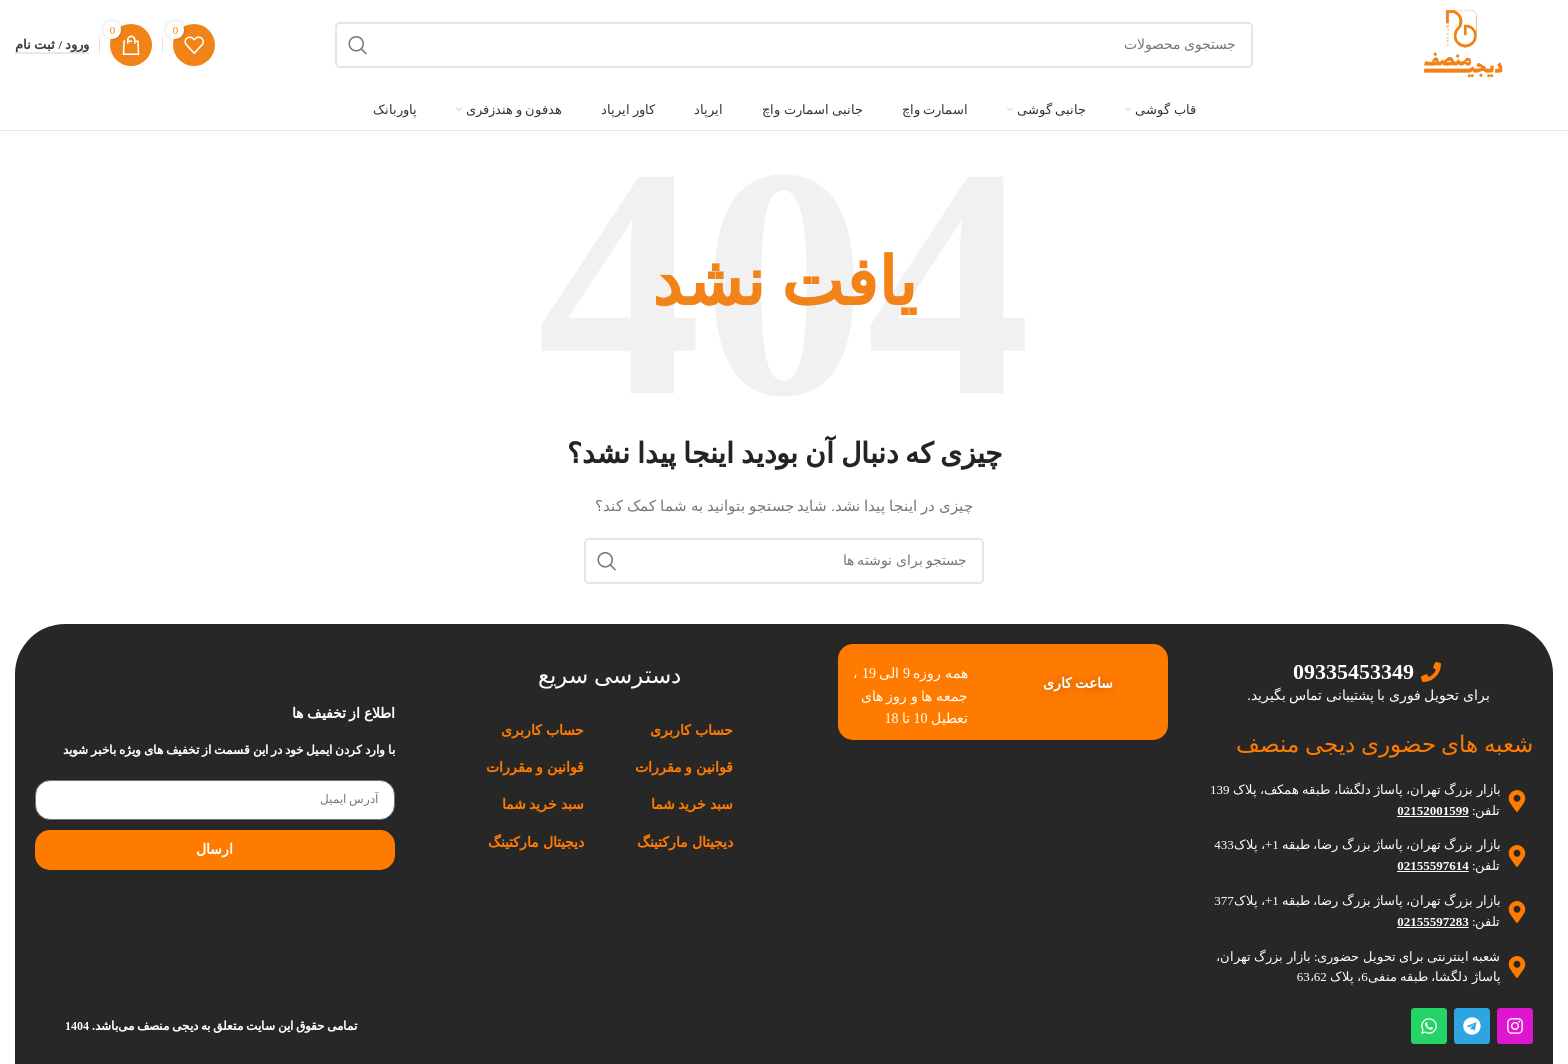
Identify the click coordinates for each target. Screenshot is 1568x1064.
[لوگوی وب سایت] (1463, 43)
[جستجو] (794, 45)
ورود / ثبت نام (52, 44)
